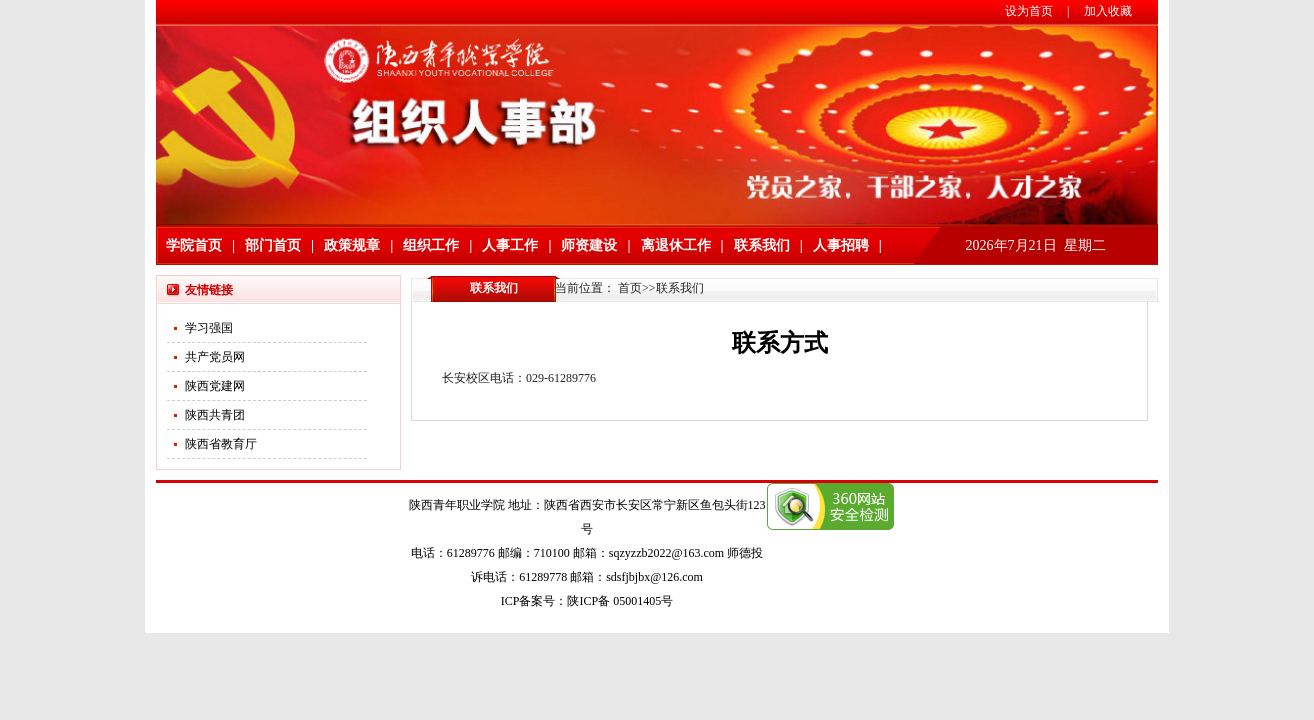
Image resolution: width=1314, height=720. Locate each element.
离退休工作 (676, 245)
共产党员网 (215, 357)
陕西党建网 (215, 386)
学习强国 (209, 328)
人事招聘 (841, 245)
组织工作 (431, 245)
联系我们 (762, 245)
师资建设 (589, 245)
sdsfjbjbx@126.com (654, 577)
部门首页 (273, 245)
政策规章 (352, 245)
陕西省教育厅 (221, 444)
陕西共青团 (215, 415)
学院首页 (194, 245)
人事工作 (510, 245)
